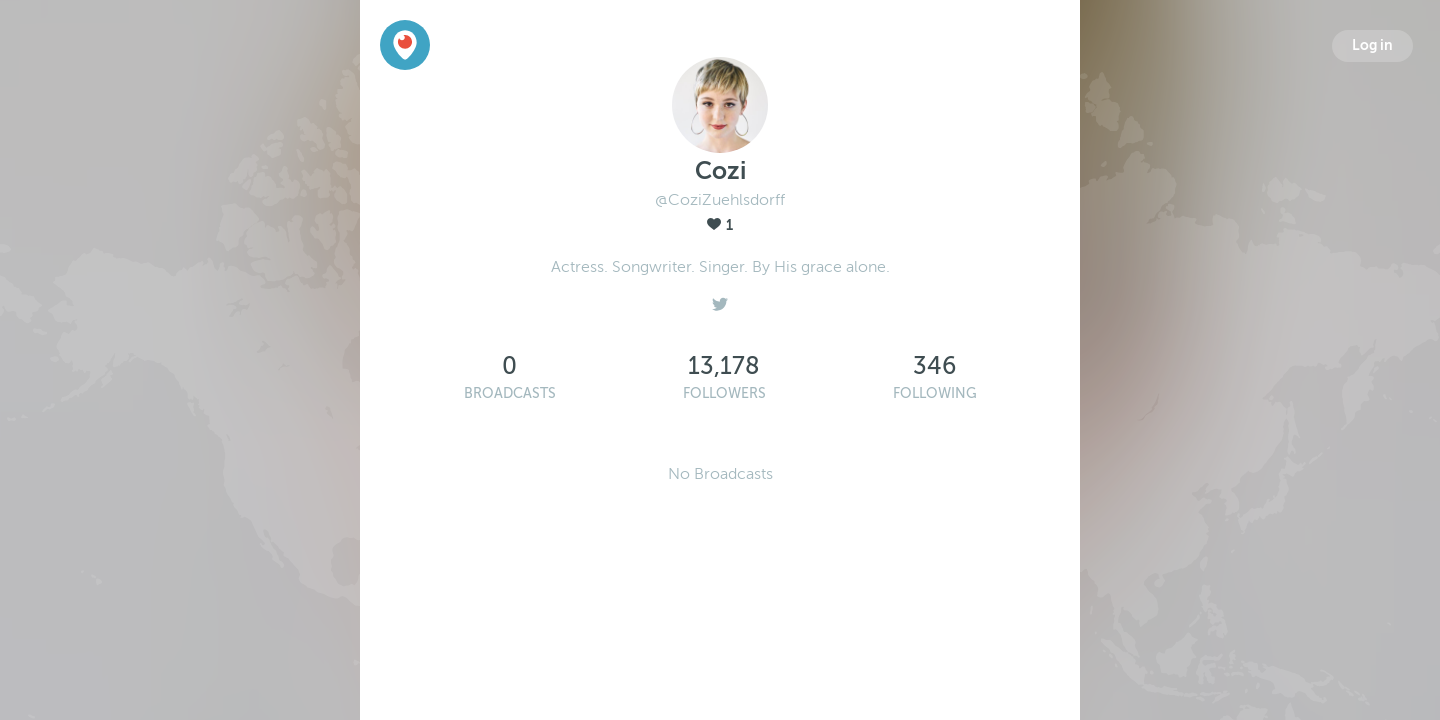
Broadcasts (510, 393)
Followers (724, 393)
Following (935, 393)
